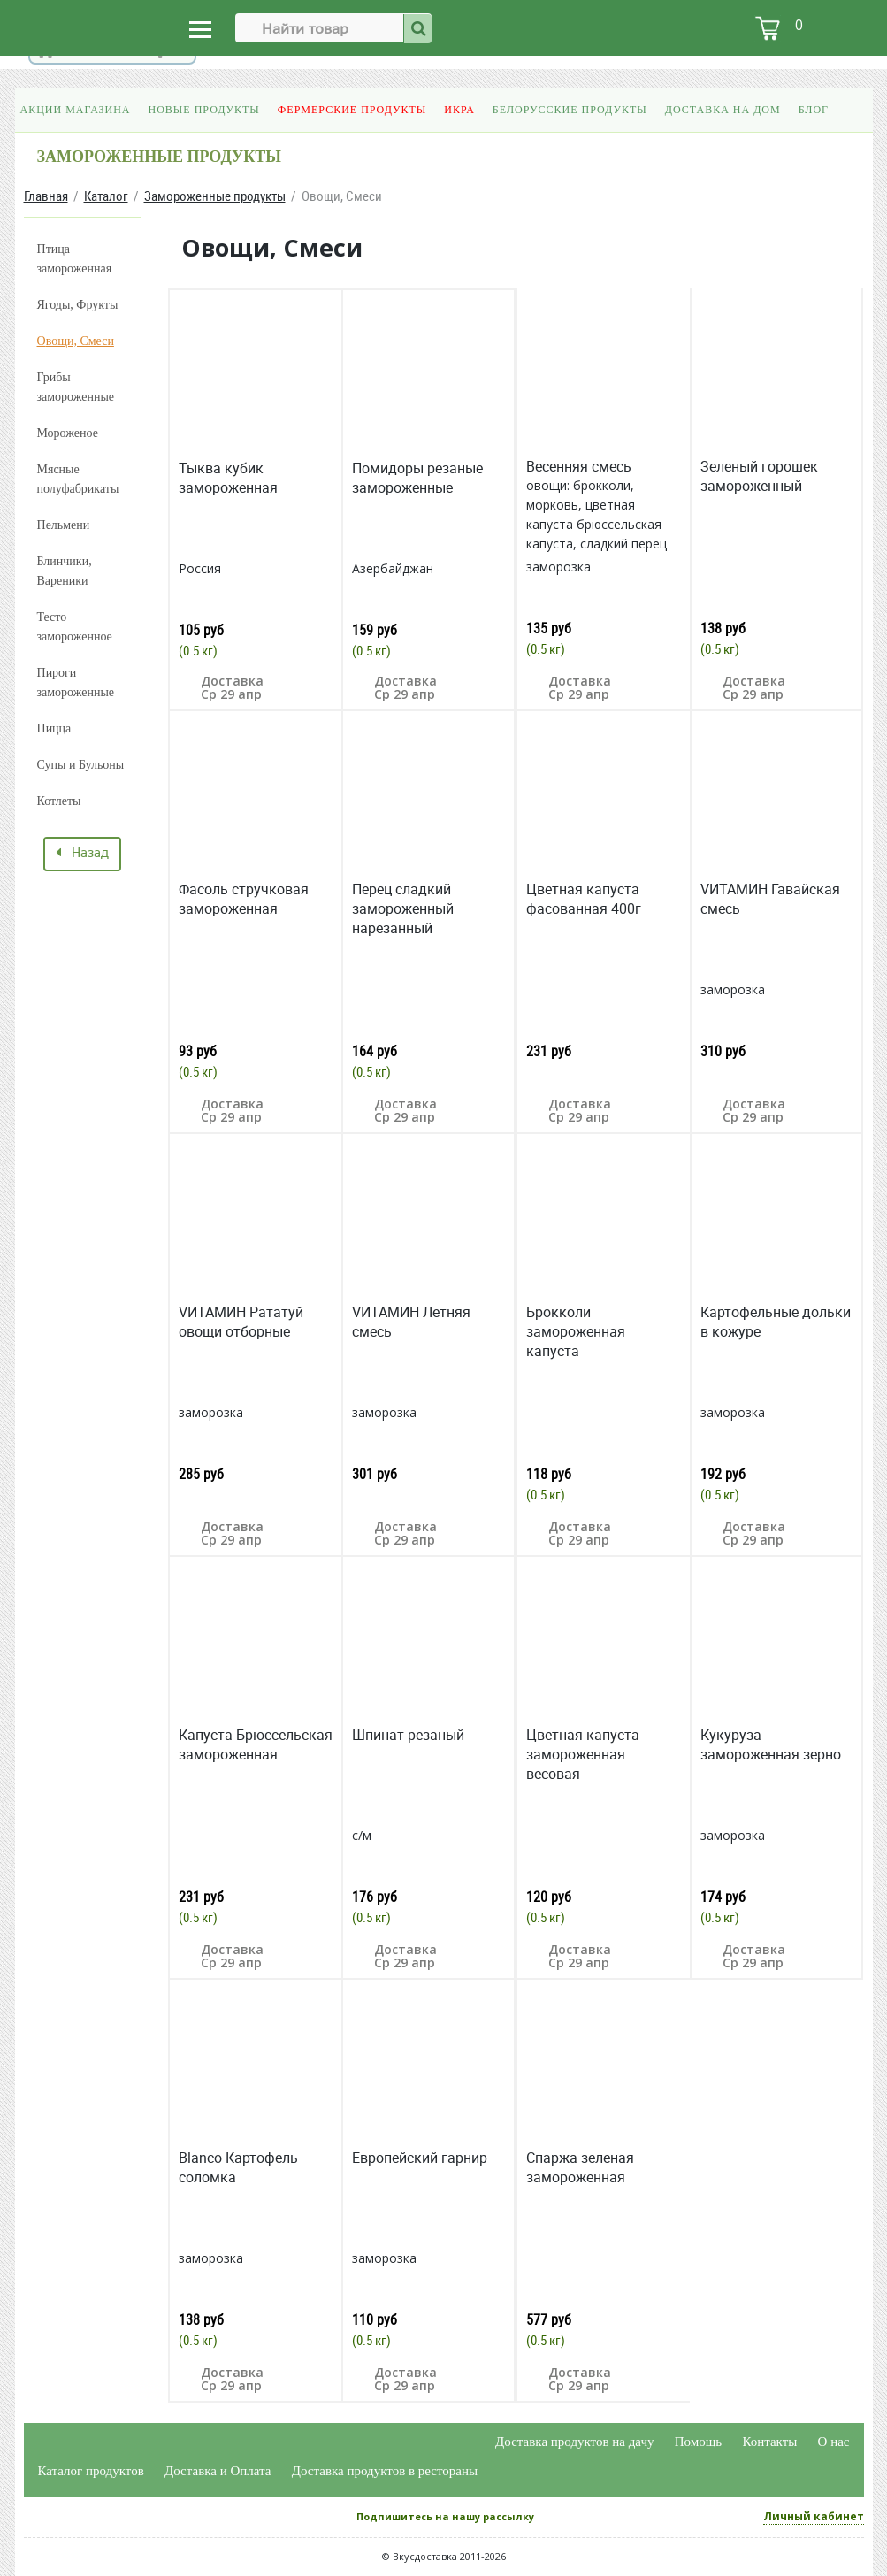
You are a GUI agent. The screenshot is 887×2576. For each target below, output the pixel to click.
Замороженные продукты (215, 196)
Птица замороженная (74, 258)
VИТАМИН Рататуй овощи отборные (241, 1321)
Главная (46, 196)
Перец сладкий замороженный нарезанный (403, 908)
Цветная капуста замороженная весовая (582, 1754)
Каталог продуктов (91, 2471)
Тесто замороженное (74, 626)
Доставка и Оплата (217, 2471)
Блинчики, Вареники (64, 571)
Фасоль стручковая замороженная (244, 898)
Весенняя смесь (578, 466)
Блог (814, 110)
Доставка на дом (723, 110)
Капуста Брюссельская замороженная (256, 1744)
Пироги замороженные (76, 682)
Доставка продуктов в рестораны (385, 2471)
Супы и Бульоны (81, 764)
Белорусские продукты (570, 110)
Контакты (769, 2441)
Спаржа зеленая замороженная (580, 2167)
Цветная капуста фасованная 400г (583, 898)
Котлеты (59, 801)
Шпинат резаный (408, 1734)
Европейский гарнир (419, 2157)
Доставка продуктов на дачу (574, 2441)
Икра (459, 110)
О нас (834, 2441)
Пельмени (63, 525)
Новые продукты (204, 110)
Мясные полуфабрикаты (78, 479)
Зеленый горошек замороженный (759, 475)
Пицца (54, 728)
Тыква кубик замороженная (228, 477)
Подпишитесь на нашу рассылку (445, 2516)
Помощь (698, 2441)
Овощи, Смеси (75, 341)
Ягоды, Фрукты (78, 304)
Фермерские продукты (352, 110)
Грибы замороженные (76, 387)
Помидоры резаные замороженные (417, 477)
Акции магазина (75, 110)
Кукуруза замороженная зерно (770, 1744)
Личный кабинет (813, 2516)
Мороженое (67, 433)
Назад (82, 853)
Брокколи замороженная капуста (575, 1331)
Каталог (106, 196)
